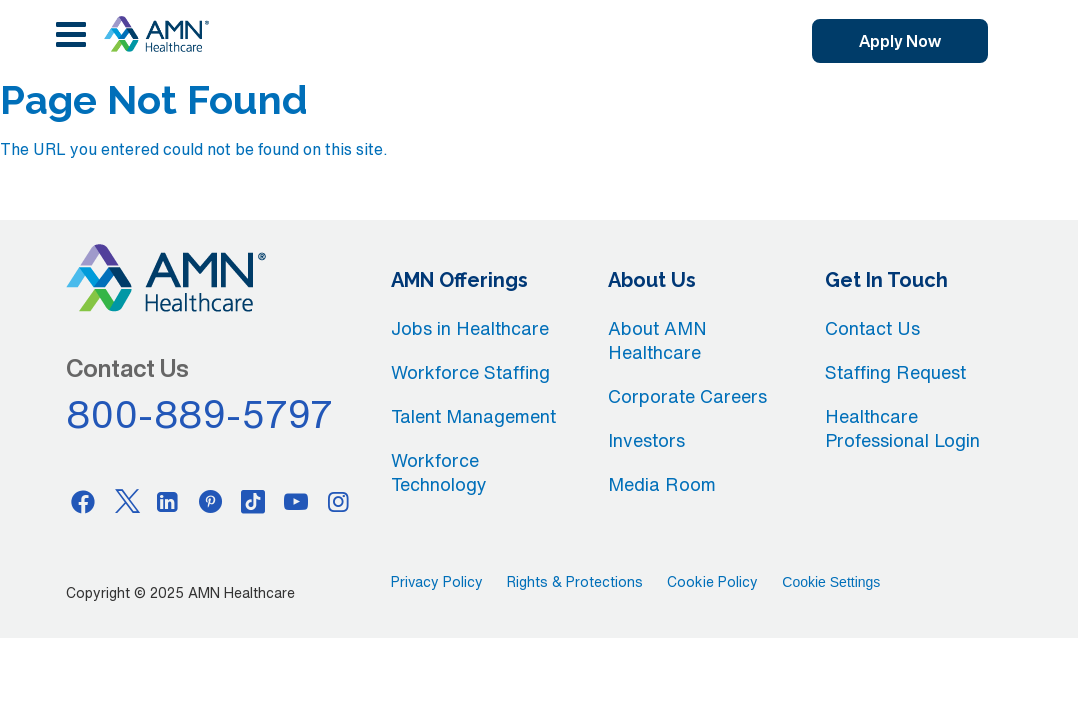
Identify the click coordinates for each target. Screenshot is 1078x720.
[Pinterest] (211, 501)
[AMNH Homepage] (156, 34)
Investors (646, 440)
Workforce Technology (439, 472)
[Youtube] (296, 501)
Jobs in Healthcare (470, 328)
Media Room (662, 484)
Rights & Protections (575, 582)
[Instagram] (338, 501)
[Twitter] (126, 501)
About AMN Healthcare (657, 340)
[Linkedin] (168, 501)
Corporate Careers (687, 396)
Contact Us (872, 328)
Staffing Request (895, 372)
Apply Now (900, 41)
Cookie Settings (831, 582)
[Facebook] (83, 501)
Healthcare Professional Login (902, 428)
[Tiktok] (253, 501)
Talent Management (473, 416)
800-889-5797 (200, 414)
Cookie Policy (712, 582)
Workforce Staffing (470, 372)
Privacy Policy (437, 582)
